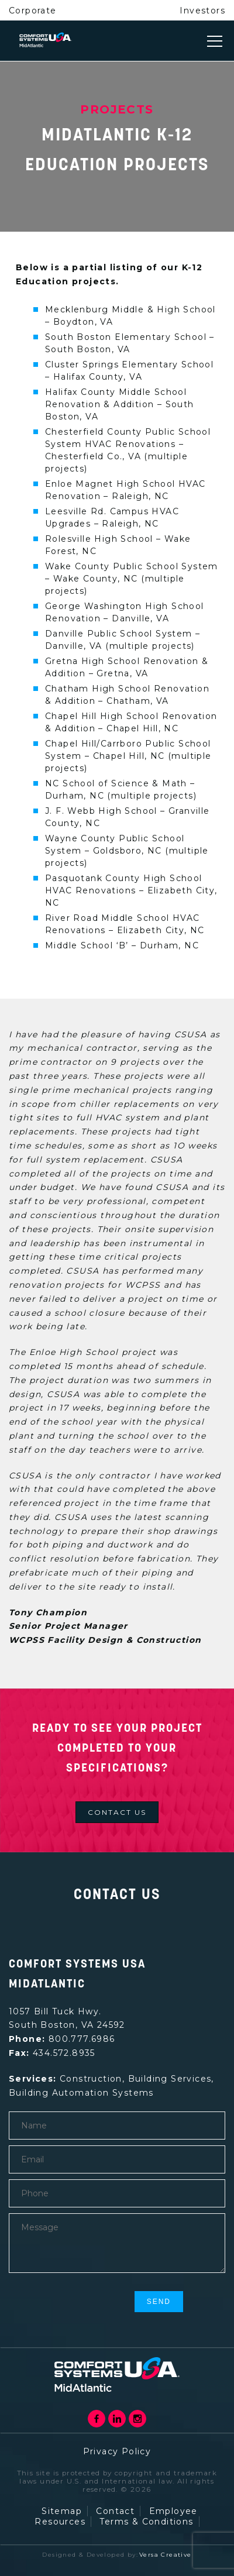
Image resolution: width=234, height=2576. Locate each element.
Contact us (117, 1812)
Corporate (33, 10)
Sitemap (62, 2511)
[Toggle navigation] (214, 41)
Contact (115, 2511)
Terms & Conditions (146, 2521)
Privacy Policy (117, 2451)
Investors (202, 10)
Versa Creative (165, 2554)
